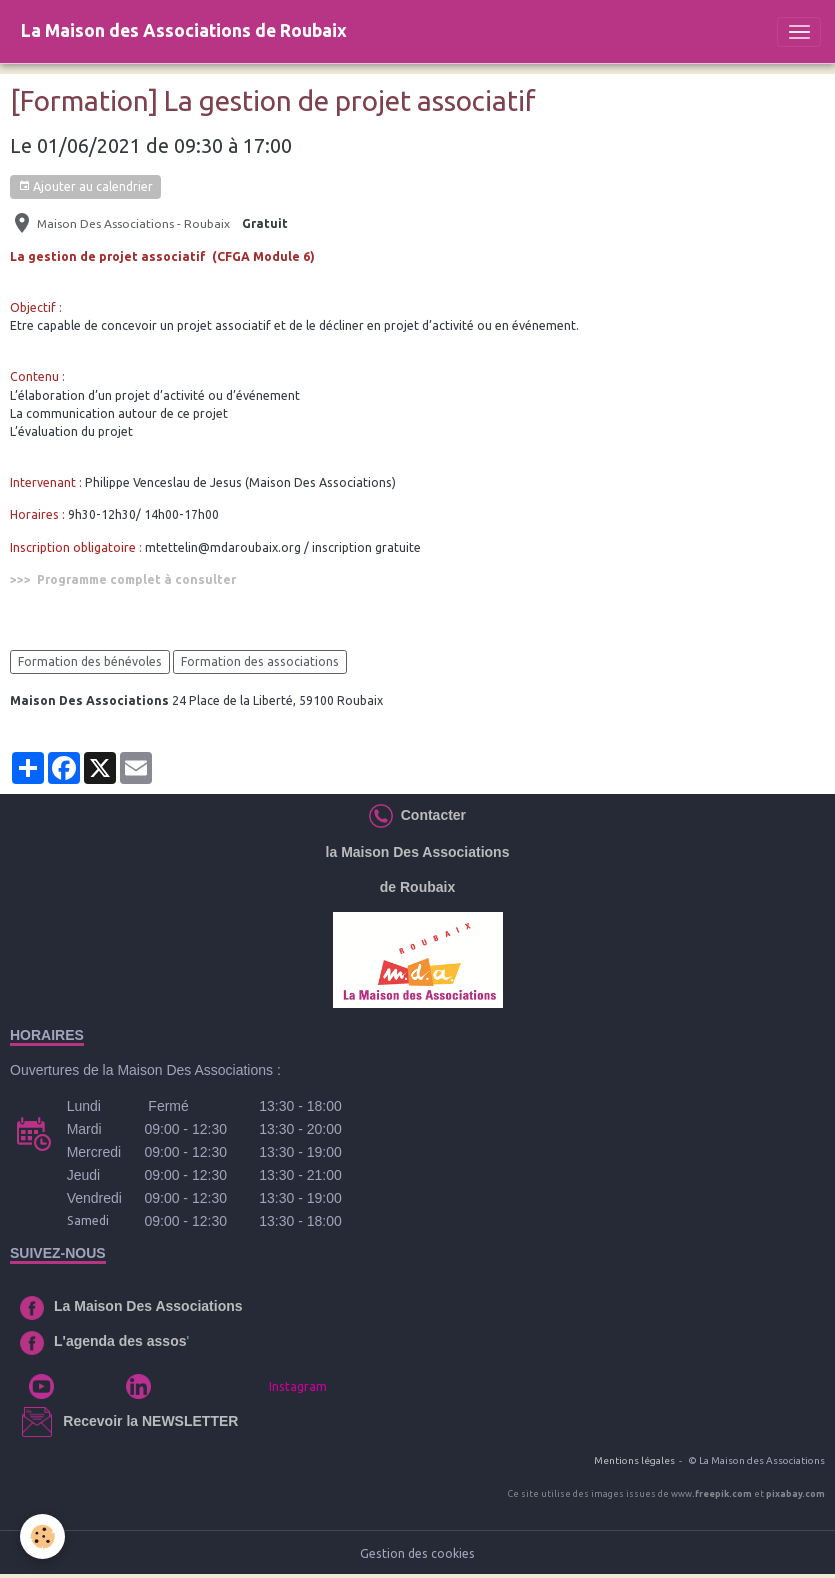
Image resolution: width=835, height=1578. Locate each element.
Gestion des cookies (417, 1553)
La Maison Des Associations (148, 1306)
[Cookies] (42, 1536)
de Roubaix (417, 887)
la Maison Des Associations (418, 852)
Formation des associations (260, 661)
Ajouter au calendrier (85, 186)
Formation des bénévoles (90, 661)
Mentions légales (634, 1460)
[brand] (184, 31)
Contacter (429, 815)
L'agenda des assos (120, 1341)
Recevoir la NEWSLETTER (150, 1421)
